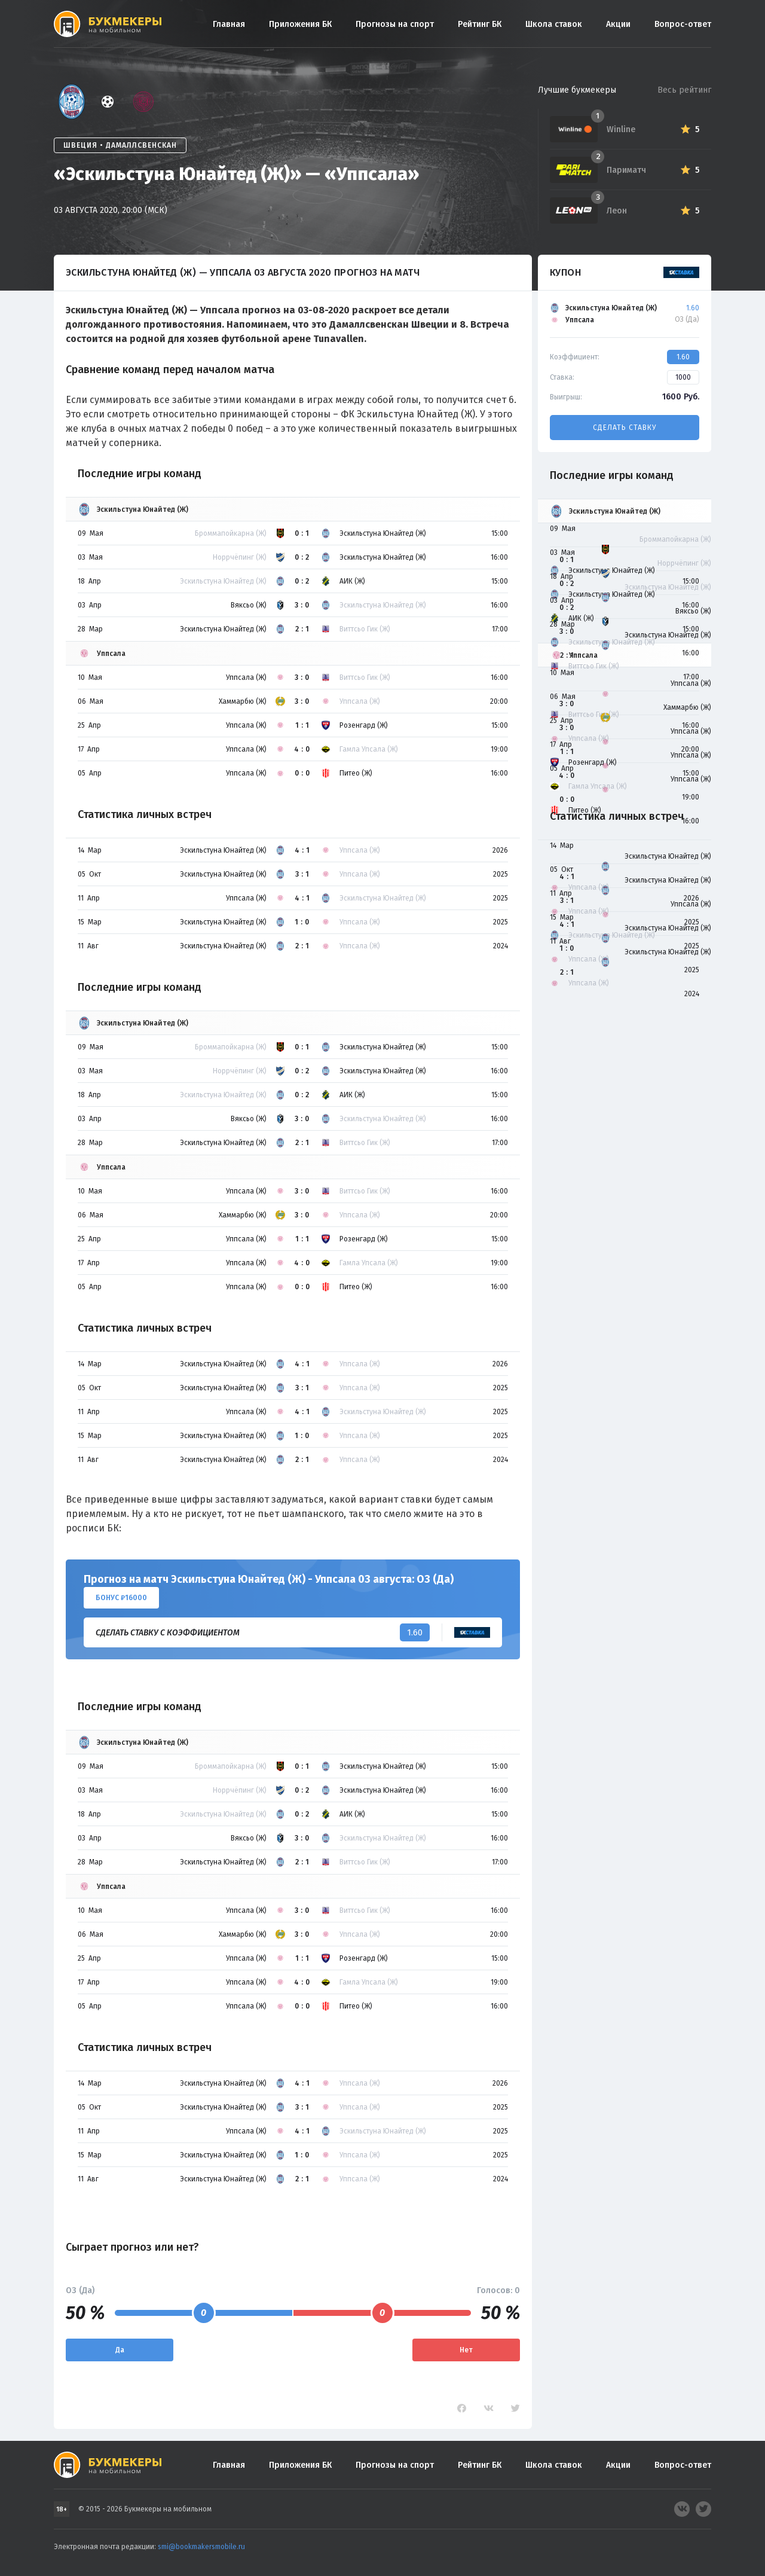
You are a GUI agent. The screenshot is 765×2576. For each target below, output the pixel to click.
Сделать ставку (624, 427)
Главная (229, 24)
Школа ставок (553, 24)
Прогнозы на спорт (395, 24)
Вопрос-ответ (682, 24)
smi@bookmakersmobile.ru (201, 2547)
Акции (618, 24)
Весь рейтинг (684, 90)
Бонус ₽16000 (121, 1598)
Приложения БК (300, 24)
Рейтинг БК (479, 24)
